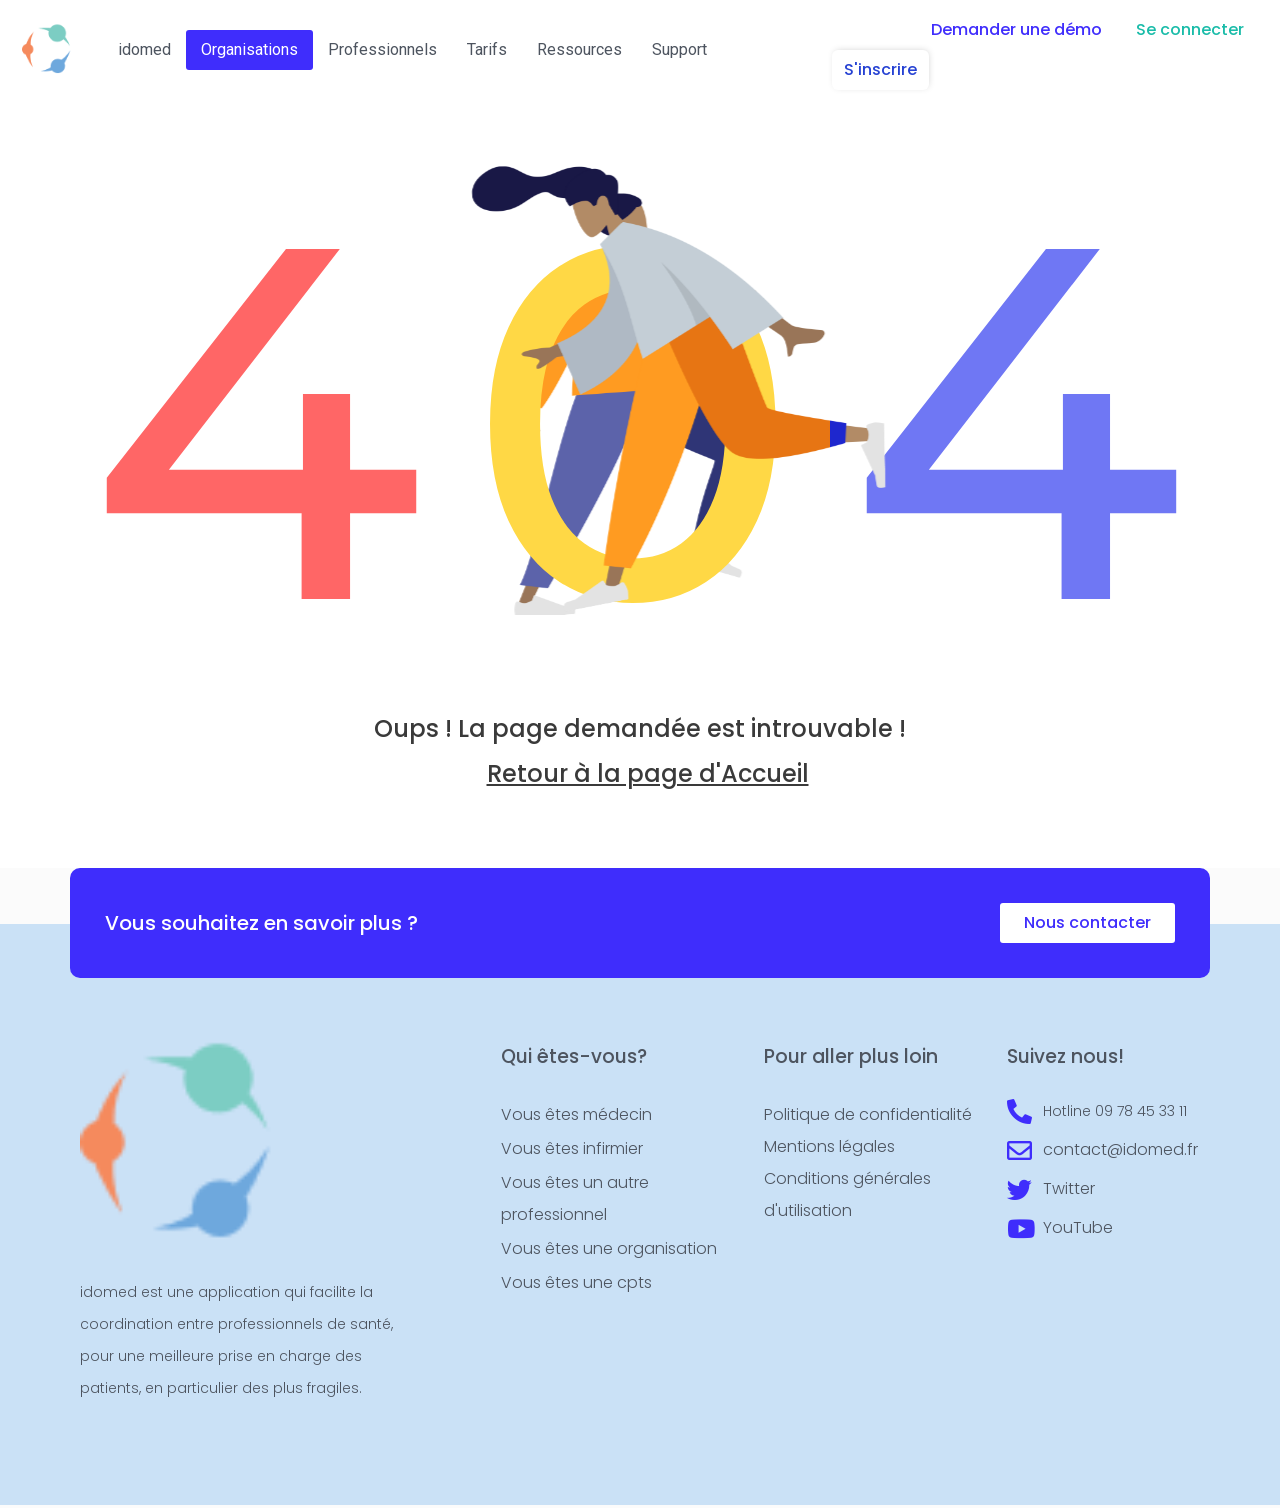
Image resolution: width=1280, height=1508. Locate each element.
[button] (1016, 30)
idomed (144, 49)
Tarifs (487, 49)
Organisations (249, 49)
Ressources (579, 49)
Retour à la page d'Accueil (648, 778)
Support (679, 49)
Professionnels (382, 49)
